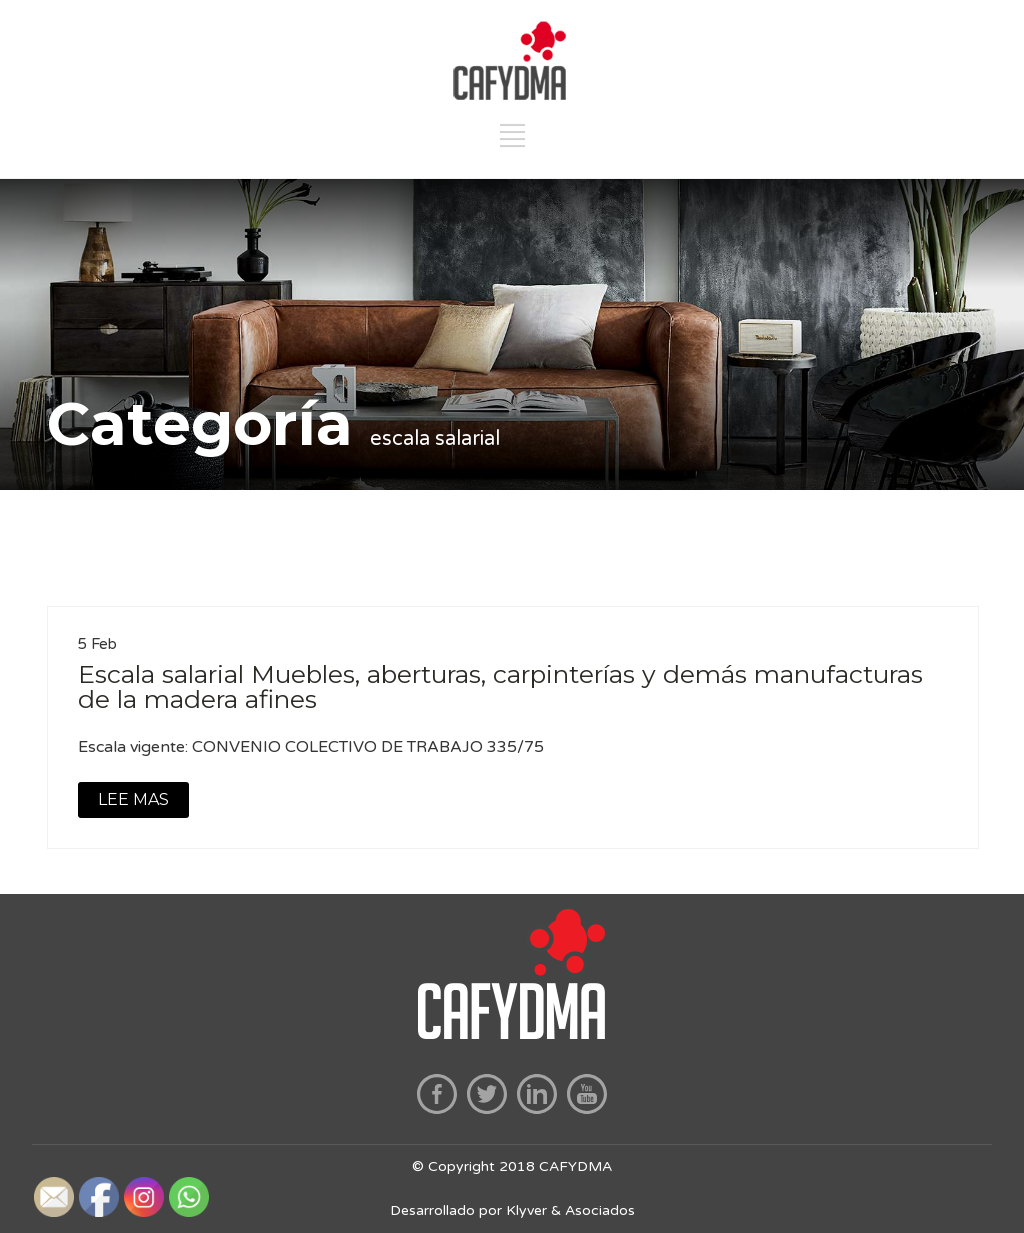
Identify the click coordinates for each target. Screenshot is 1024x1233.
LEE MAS (133, 799)
